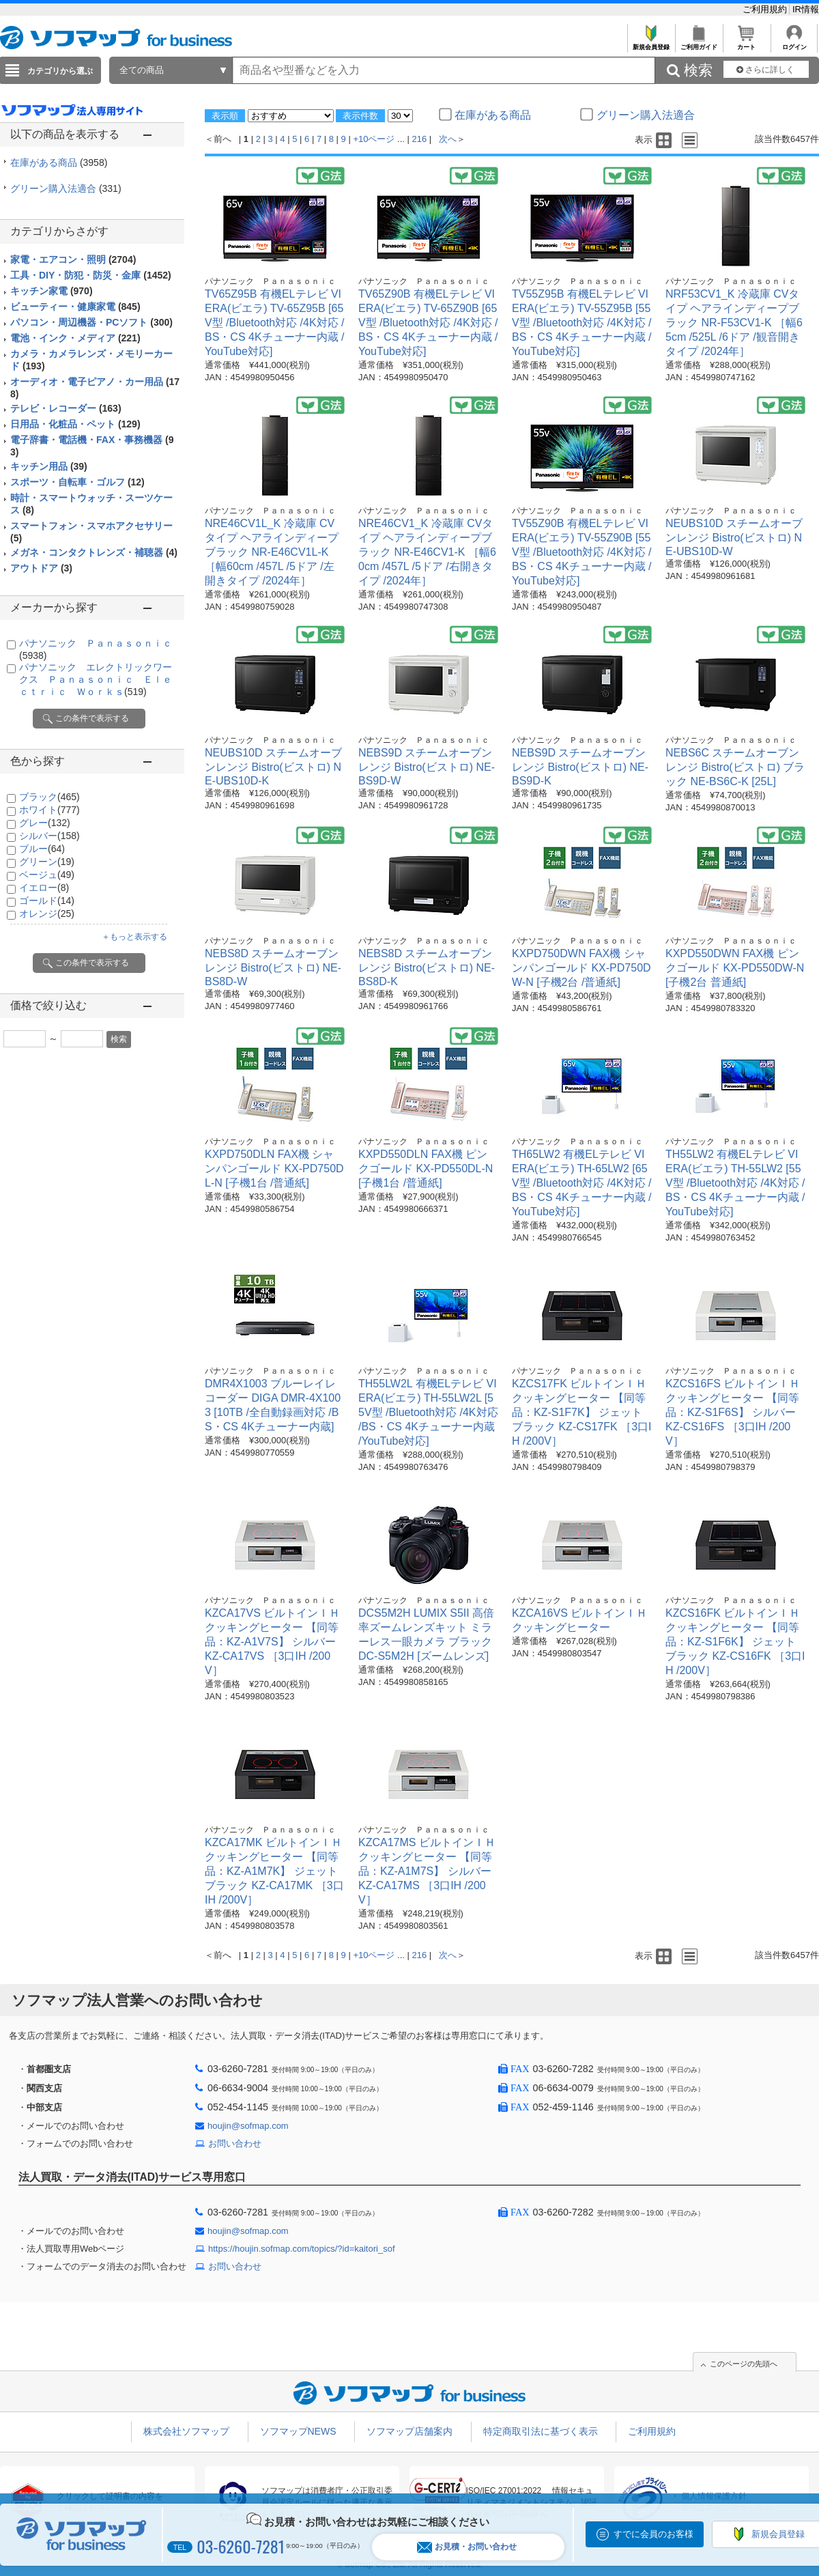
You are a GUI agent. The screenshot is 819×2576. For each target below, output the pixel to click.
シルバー (49, 835)
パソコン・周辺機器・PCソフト (91, 322)
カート (746, 43)
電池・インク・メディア (75, 337)
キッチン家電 (51, 290)
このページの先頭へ (743, 2364)
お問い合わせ (234, 2143)
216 (419, 139)
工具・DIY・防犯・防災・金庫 (90, 275)
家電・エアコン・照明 (73, 259)
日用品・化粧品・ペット (75, 424)
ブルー (42, 848)
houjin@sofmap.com (248, 2126)
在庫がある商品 (58, 162)
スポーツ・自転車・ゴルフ (77, 482)
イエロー (44, 887)
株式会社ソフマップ (186, 2431)
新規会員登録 (651, 43)
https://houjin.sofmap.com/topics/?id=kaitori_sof (301, 2249)
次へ (448, 139)
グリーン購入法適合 (65, 188)
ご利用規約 (766, 9)
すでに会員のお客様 (653, 2534)
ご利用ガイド (698, 43)
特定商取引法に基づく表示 (540, 2431)
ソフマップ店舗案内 (409, 2431)
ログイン (794, 43)
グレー (44, 822)
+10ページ (373, 139)
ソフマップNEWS (298, 2431)
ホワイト (49, 809)
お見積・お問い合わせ (467, 2547)
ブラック (49, 796)
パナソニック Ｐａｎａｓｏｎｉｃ (270, 281)
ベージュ (46, 874)
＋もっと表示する (134, 937)
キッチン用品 (48, 466)
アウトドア (41, 568)
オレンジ (46, 913)
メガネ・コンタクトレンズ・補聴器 (93, 552)
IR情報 (805, 9)
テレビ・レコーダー (65, 408)
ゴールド (46, 900)
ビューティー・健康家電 (75, 306)
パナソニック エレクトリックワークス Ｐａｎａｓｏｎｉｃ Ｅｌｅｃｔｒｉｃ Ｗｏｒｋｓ (95, 679)
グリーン (46, 861)
